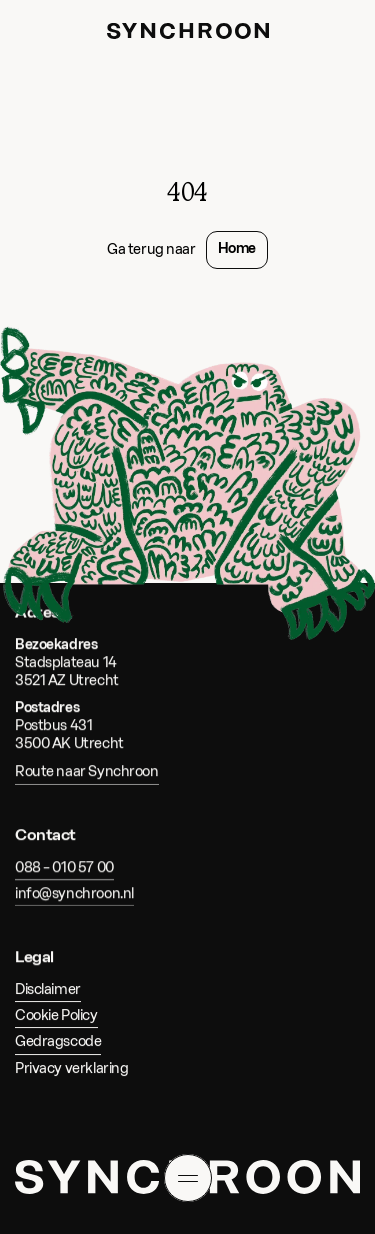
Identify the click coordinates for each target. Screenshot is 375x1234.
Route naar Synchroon (87, 772)
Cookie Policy (56, 1015)
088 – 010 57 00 (64, 867)
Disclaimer (48, 989)
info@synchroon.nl (74, 893)
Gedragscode (58, 1041)
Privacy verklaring (71, 1067)
